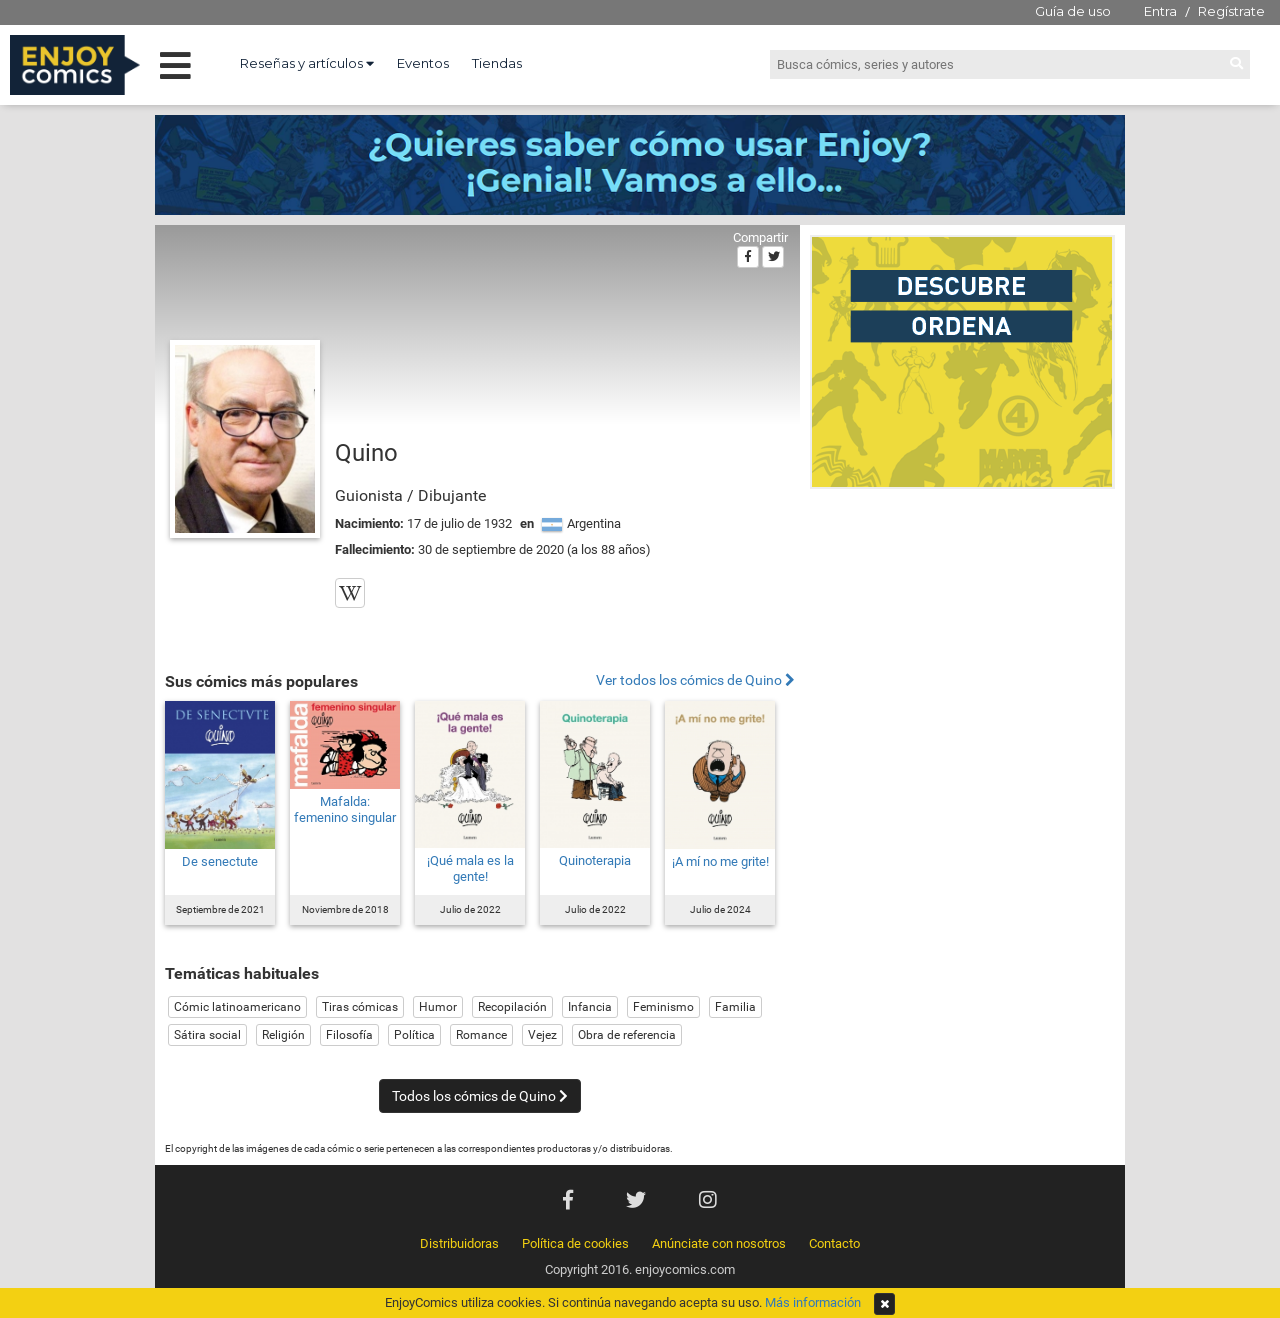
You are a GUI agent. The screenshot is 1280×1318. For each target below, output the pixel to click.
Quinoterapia (595, 860)
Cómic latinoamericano (237, 1007)
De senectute (220, 861)
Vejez (542, 1035)
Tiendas (497, 63)
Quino (366, 453)
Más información (813, 1302)
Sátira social (207, 1035)
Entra (1160, 11)
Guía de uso (1073, 11)
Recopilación (512, 1007)
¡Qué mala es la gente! (470, 868)
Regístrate (1231, 11)
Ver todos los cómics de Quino (695, 680)
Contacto (834, 1243)
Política (414, 1035)
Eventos (423, 63)
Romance (481, 1035)
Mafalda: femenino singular (345, 809)
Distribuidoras (459, 1243)
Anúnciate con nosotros (719, 1243)
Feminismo (663, 1007)
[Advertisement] (962, 634)
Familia (735, 1007)
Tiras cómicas (360, 1007)
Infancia (590, 1007)
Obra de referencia (627, 1035)
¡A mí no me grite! (720, 861)
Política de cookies (575, 1243)
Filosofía (349, 1035)
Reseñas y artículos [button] (307, 63)
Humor (438, 1007)
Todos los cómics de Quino (480, 1096)
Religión (283, 1035)
